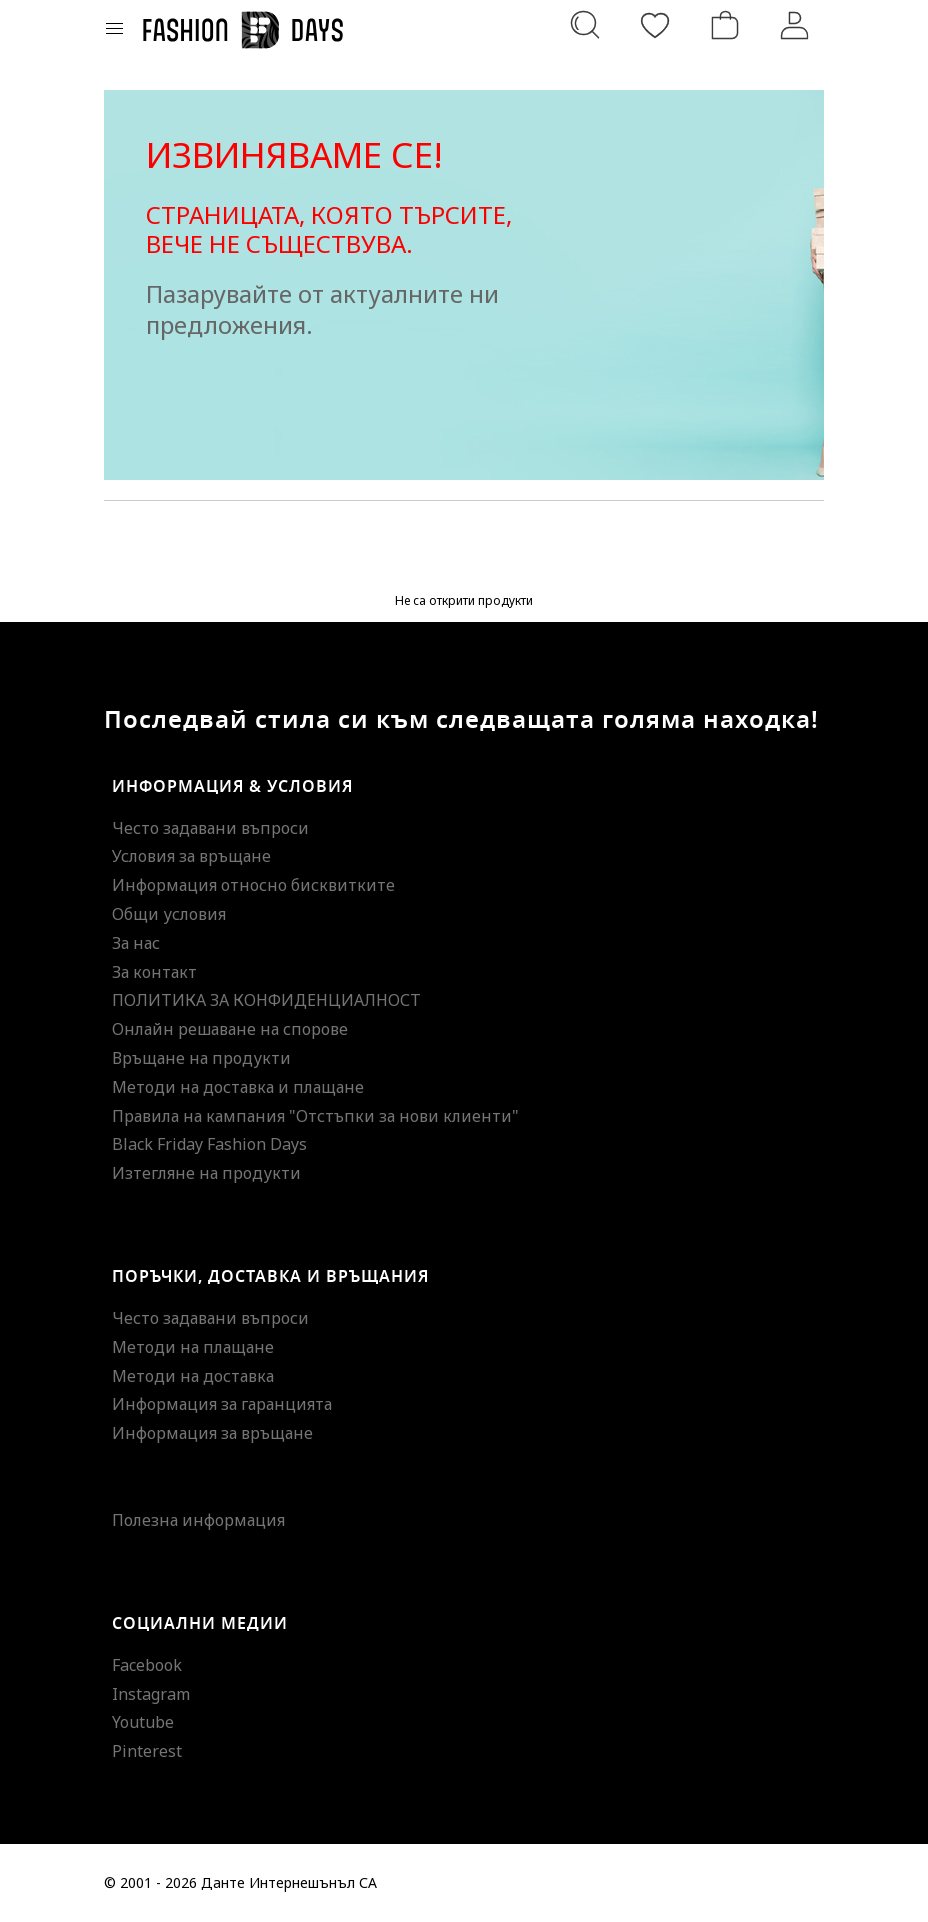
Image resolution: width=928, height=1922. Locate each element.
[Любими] (655, 25)
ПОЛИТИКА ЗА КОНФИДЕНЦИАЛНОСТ (266, 1000)
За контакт (154, 972)
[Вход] (795, 25)
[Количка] (725, 25)
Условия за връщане (191, 856)
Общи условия (169, 914)
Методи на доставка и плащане (238, 1087)
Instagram (151, 1694)
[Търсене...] (585, 25)
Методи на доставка (193, 1376)
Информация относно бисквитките (253, 885)
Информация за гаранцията (222, 1404)
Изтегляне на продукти (206, 1173)
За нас (136, 943)
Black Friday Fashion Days (209, 1144)
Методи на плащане (193, 1347)
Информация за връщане (212, 1433)
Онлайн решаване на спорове (230, 1029)
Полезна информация (198, 1520)
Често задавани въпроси (210, 828)
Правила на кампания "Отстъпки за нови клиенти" (315, 1116)
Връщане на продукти (201, 1058)
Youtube (143, 1722)
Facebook (147, 1665)
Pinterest (147, 1751)
